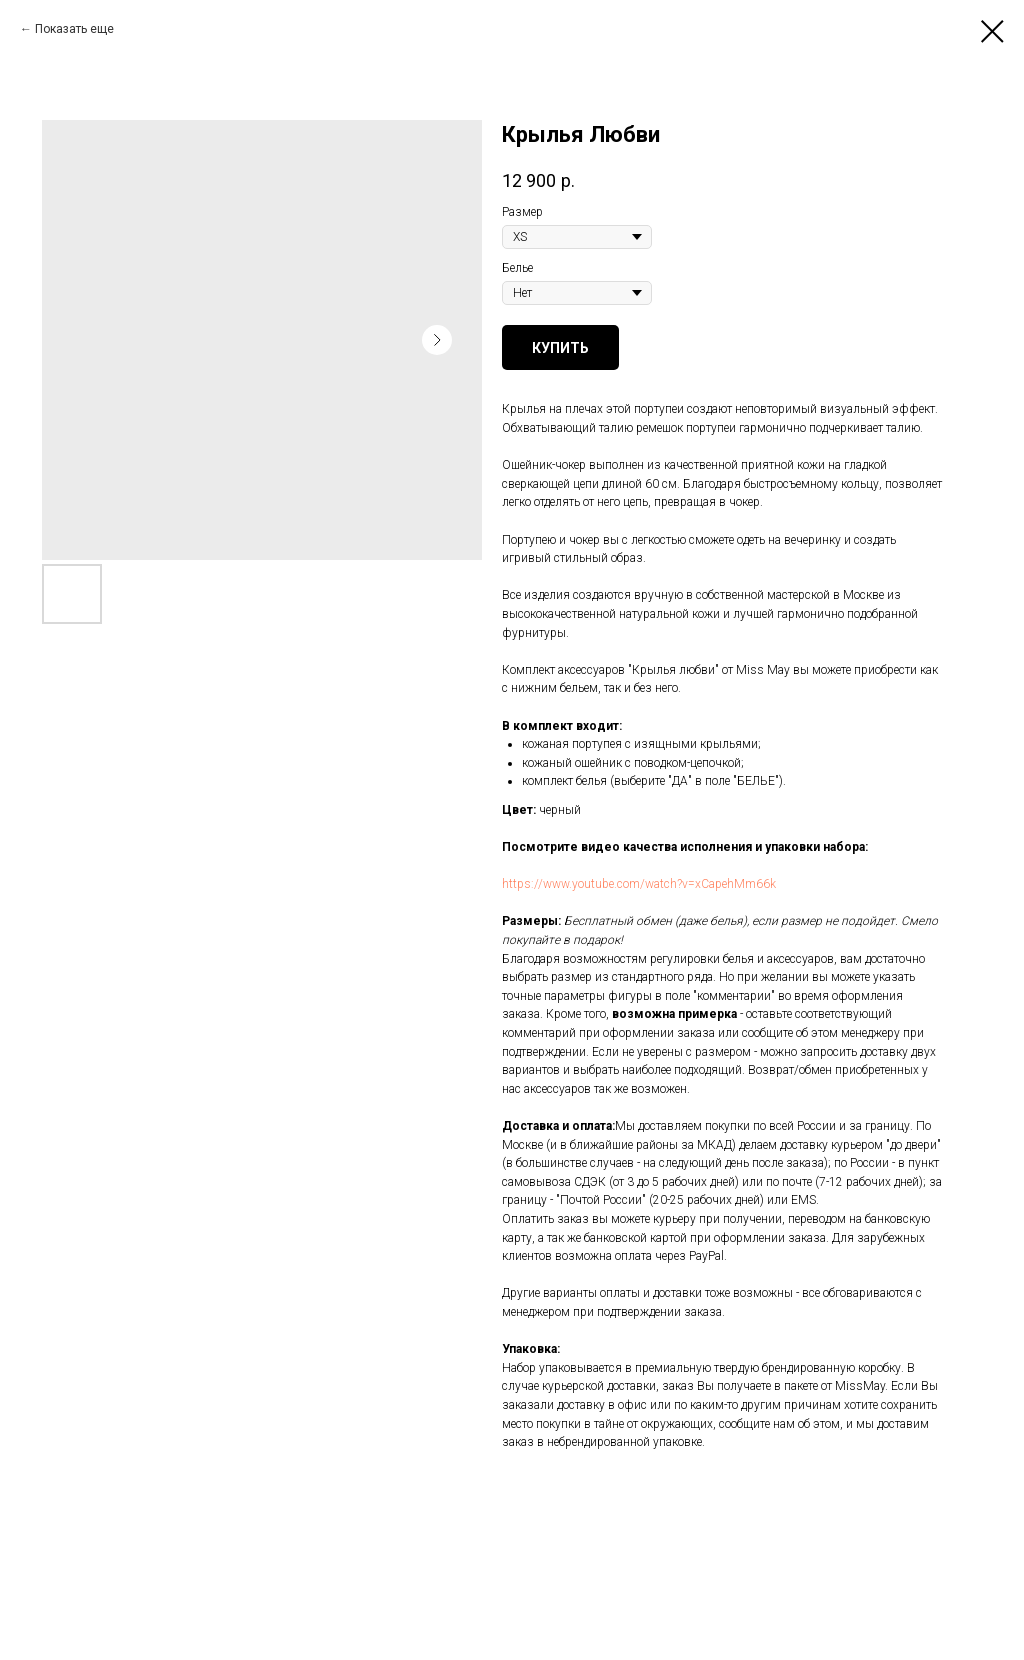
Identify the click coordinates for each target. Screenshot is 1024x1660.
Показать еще (74, 29)
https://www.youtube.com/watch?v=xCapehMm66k (639, 884)
